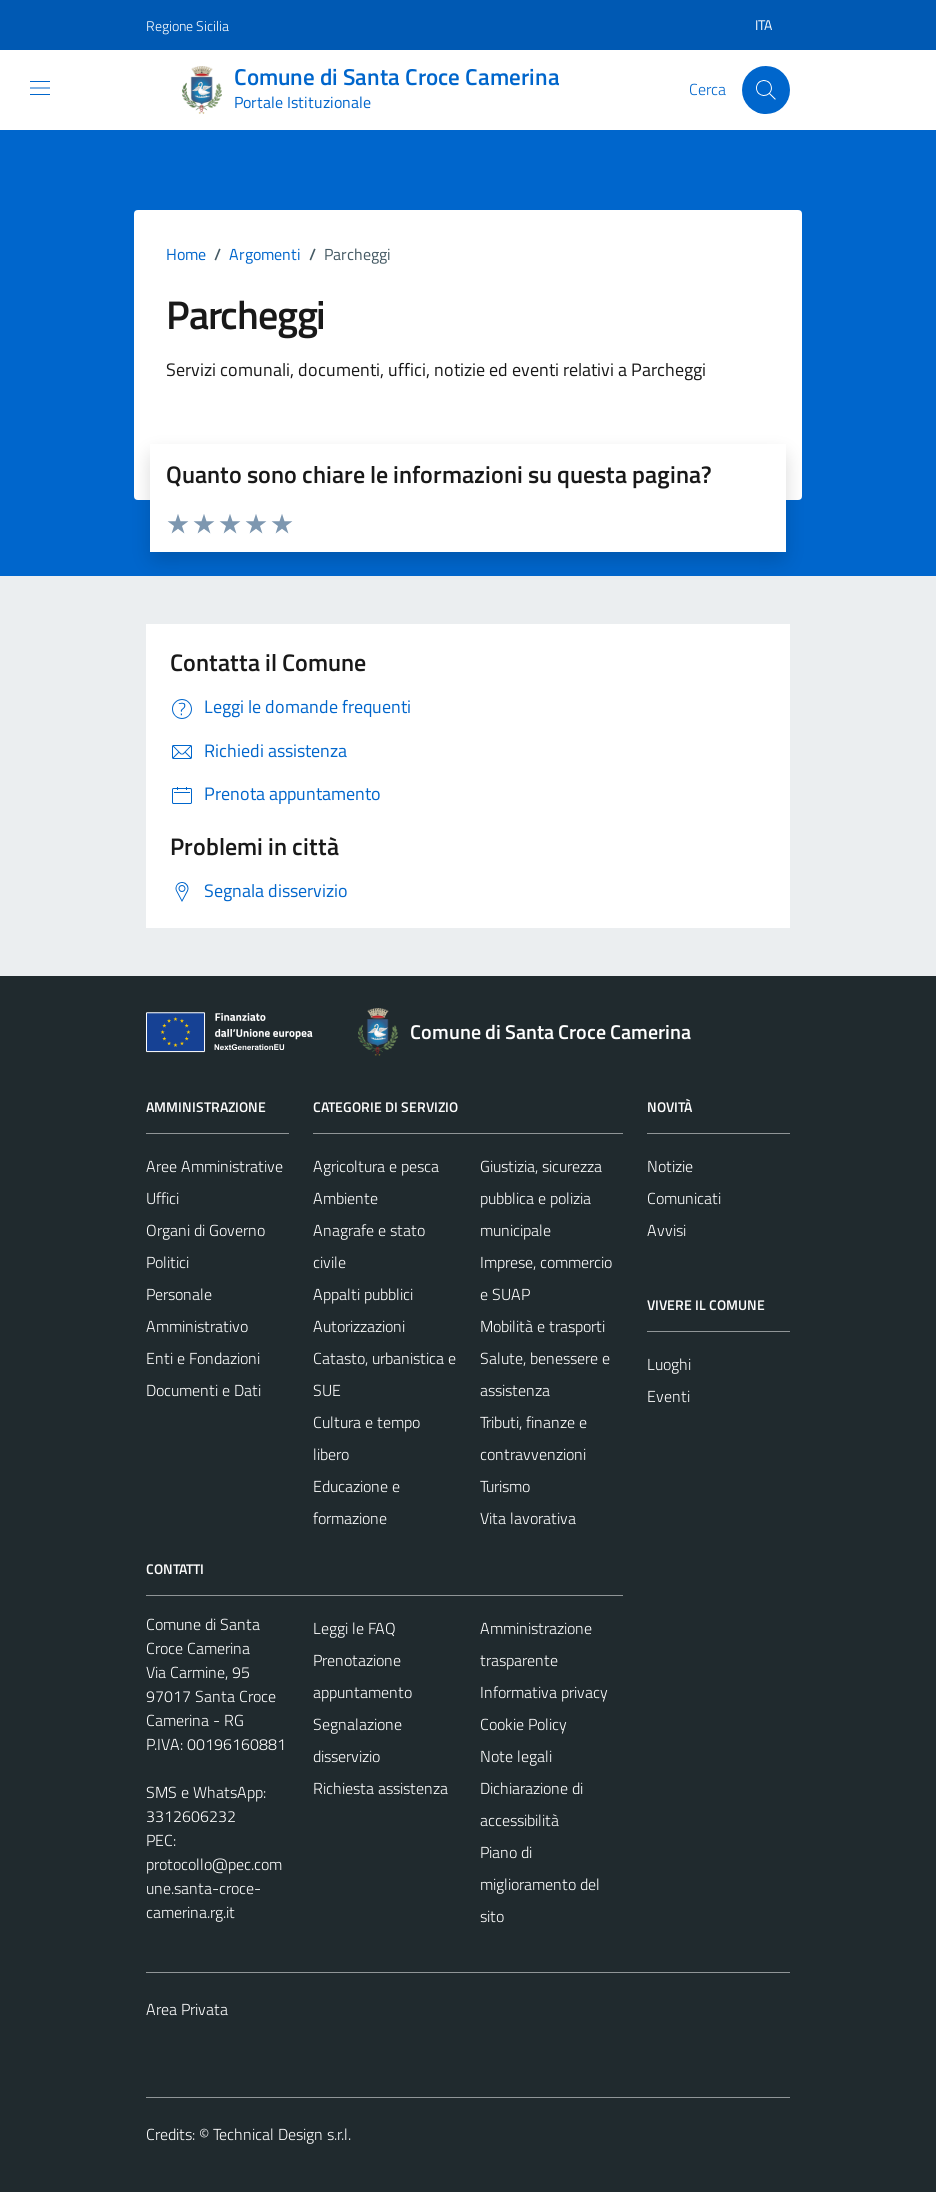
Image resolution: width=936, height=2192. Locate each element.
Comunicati (684, 1198)
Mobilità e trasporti (542, 1326)
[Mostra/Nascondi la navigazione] (40, 88)
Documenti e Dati (203, 1390)
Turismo (505, 1486)
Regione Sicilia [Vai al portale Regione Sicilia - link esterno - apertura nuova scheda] (187, 25)
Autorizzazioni (359, 1326)
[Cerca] (766, 90)
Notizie (670, 1166)
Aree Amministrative (214, 1166)
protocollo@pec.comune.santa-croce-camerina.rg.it (214, 1888)
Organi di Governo (205, 1230)
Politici (167, 1262)
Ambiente (345, 1198)
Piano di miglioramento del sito (540, 1884)
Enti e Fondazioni (203, 1358)
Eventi (668, 1396)
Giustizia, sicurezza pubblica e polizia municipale (541, 1198)
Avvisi (666, 1230)
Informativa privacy (544, 1692)
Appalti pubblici (363, 1294)
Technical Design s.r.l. (282, 2134)
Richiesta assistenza (380, 1788)
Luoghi (669, 1364)
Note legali (516, 1756)
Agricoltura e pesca (376, 1166)
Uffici (162, 1198)
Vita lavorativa (528, 1518)
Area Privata (187, 2009)
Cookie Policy (523, 1724)
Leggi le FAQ (354, 1628)
